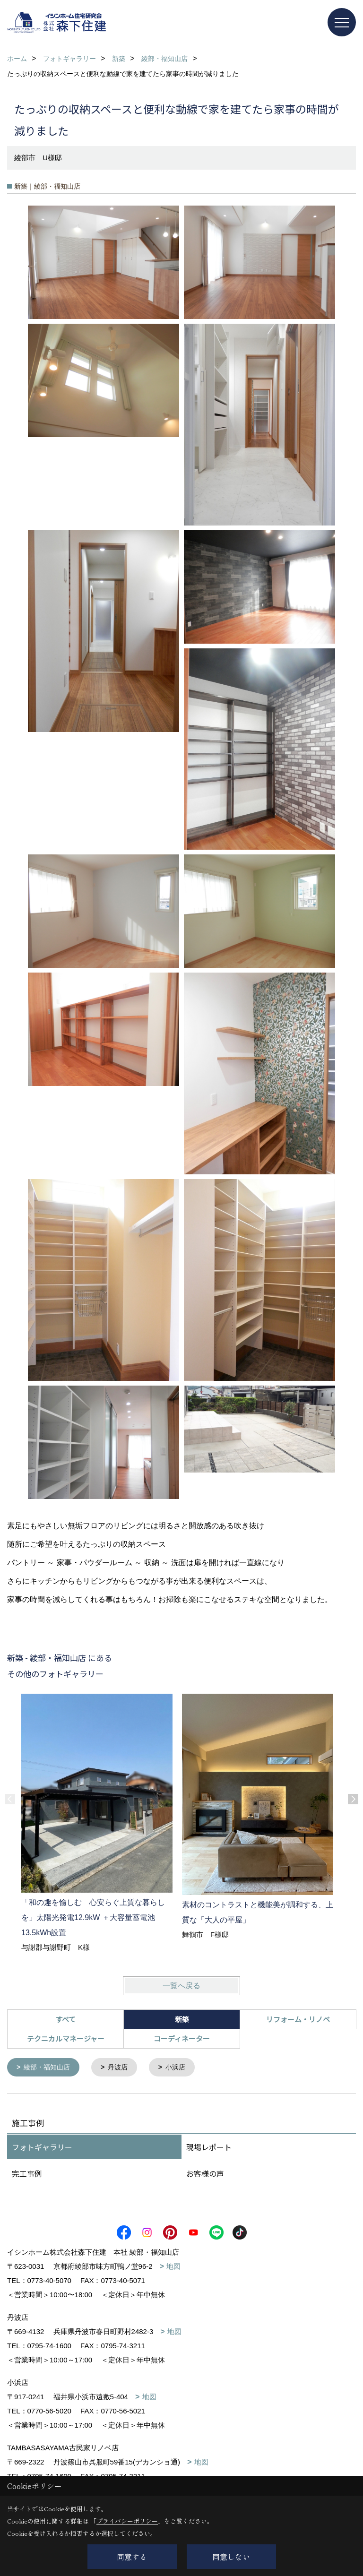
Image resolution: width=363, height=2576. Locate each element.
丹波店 (122, 2068)
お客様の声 (205, 2174)
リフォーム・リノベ (298, 2019)
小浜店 (182, 2068)
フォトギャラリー (42, 2148)
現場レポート (209, 2148)
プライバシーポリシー (127, 2520)
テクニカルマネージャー (65, 2038)
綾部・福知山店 (49, 2068)
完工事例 (27, 2174)
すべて (65, 2019)
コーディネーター (182, 2038)
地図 (173, 2267)
